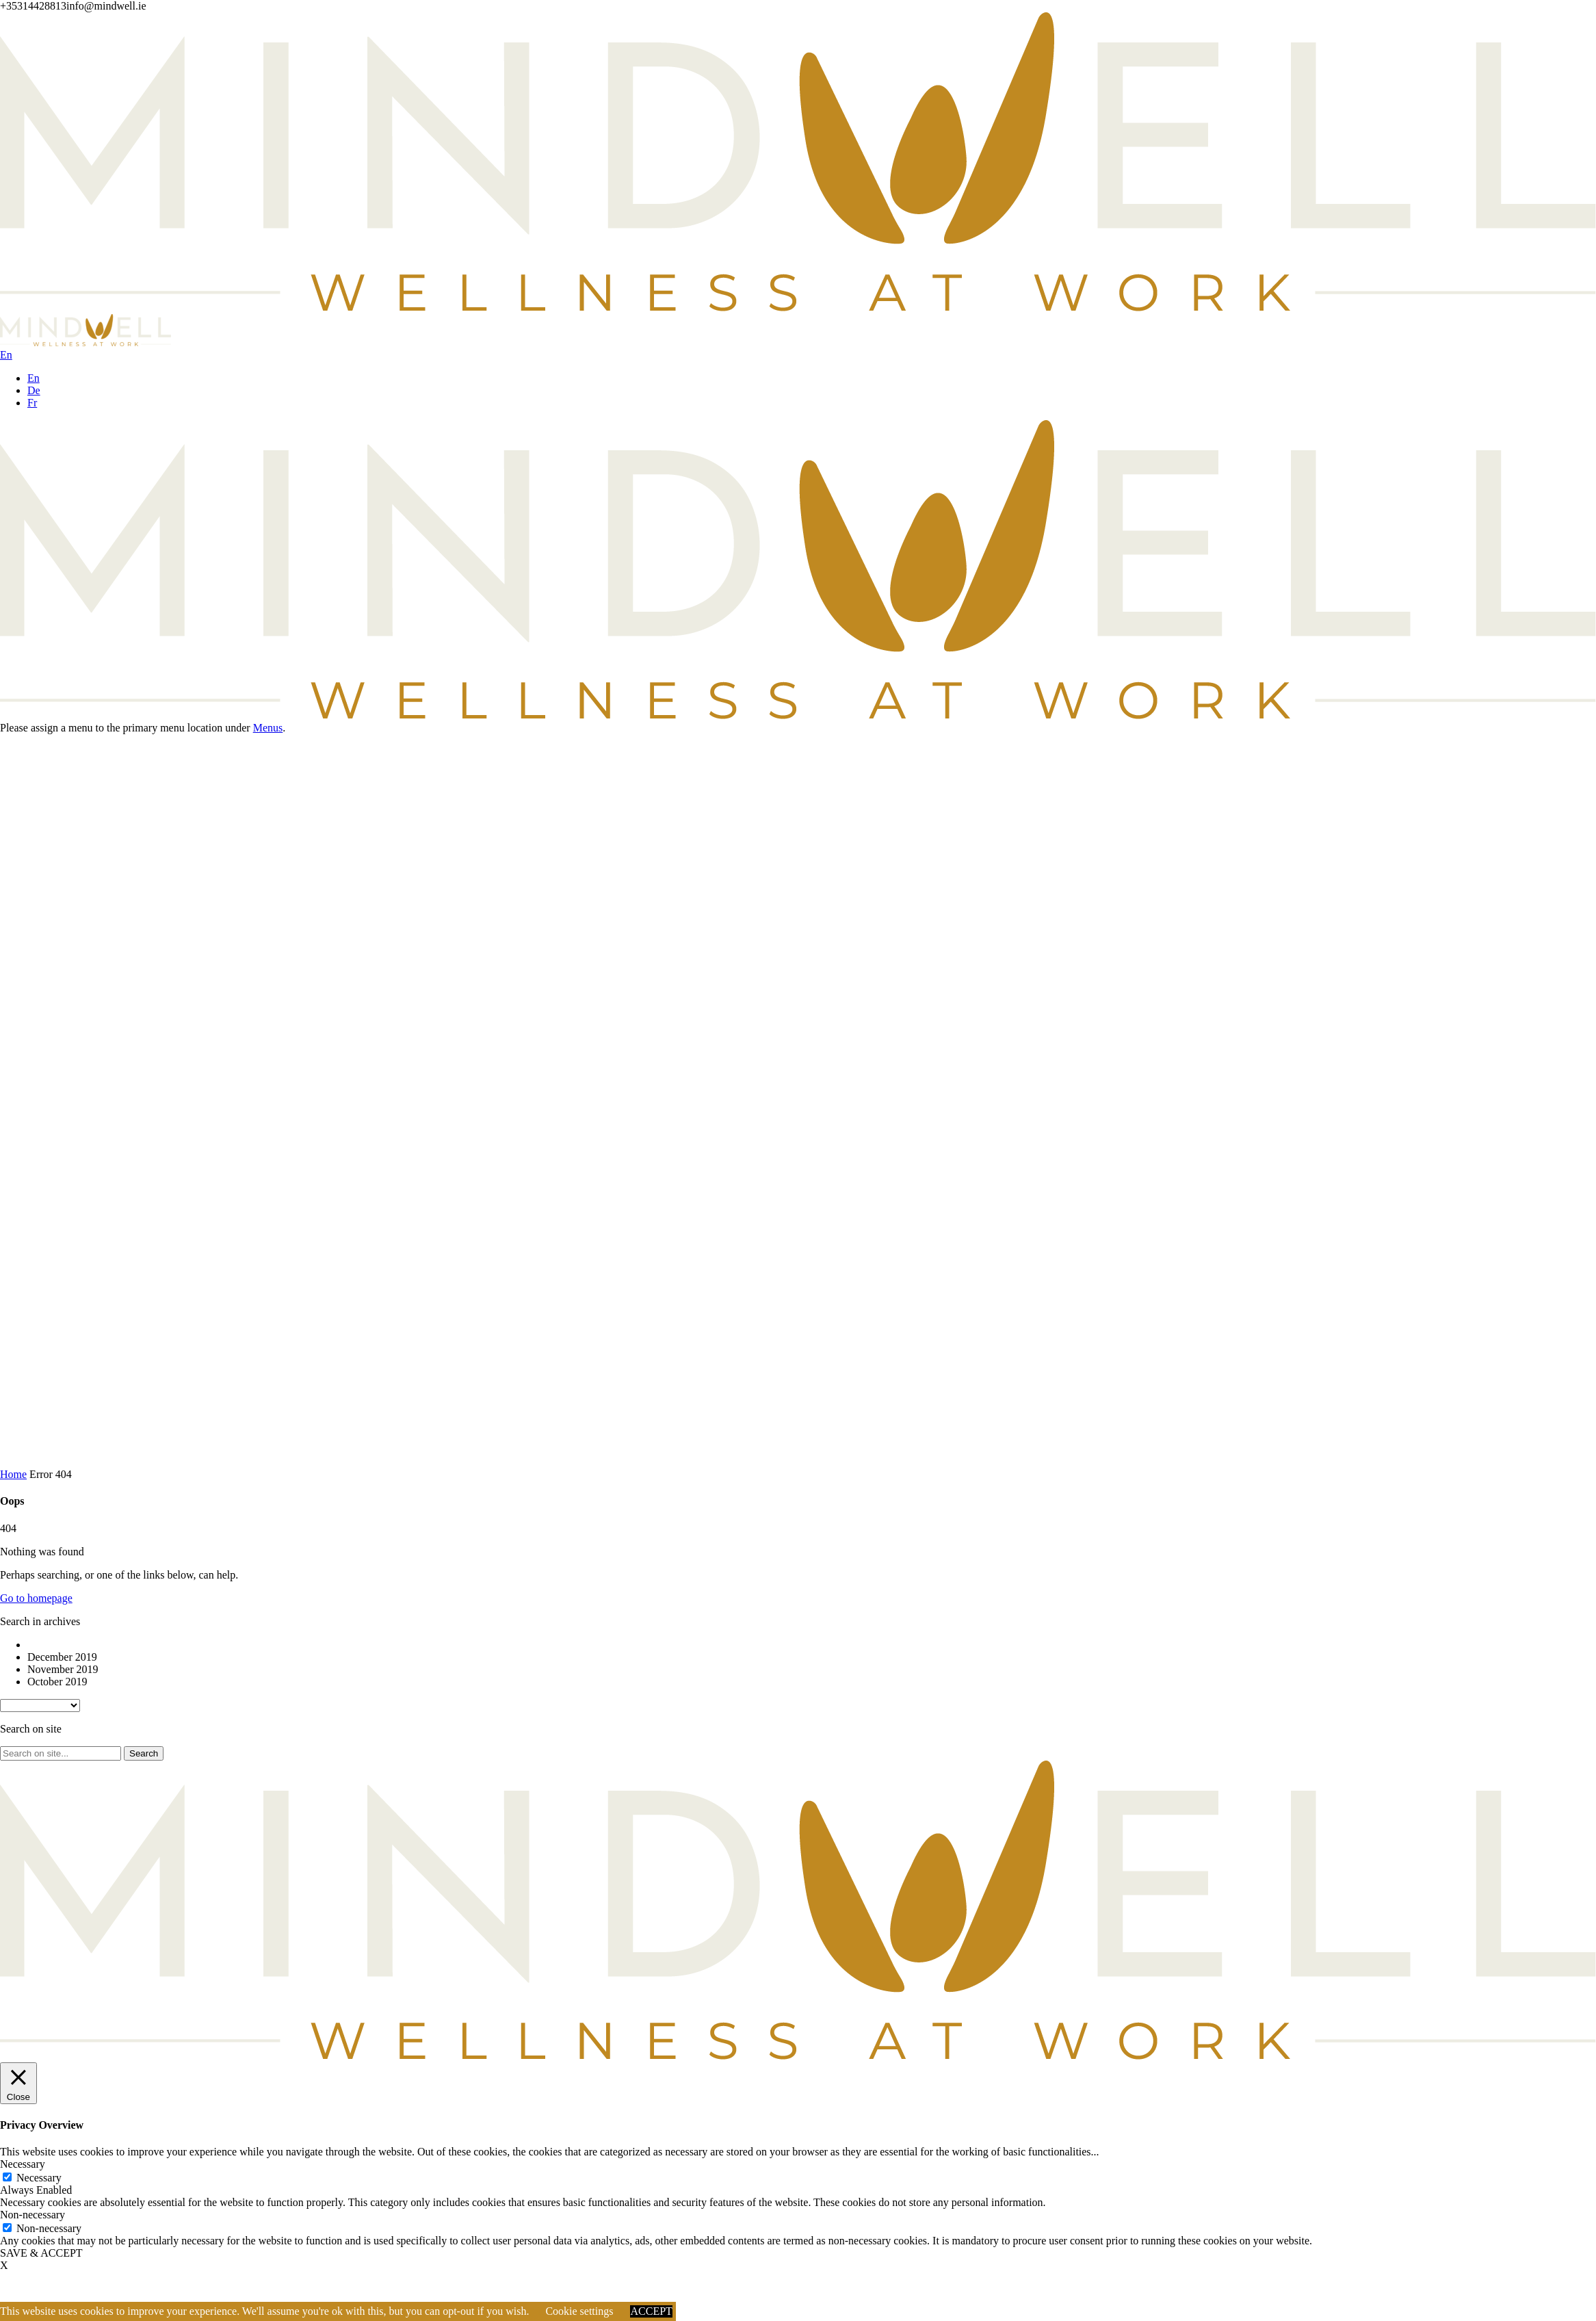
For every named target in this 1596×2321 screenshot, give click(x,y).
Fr (32, 403)
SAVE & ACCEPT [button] (41, 2253)
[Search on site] (60, 1753)
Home (13, 1474)
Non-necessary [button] (32, 2214)
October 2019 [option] (57, 1681)
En (33, 378)
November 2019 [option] (63, 1669)
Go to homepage (36, 1598)
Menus (268, 728)
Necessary (39, 2177)
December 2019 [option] (62, 1657)
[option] (811, 1645)
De (33, 390)
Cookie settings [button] (579, 2311)
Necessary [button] (22, 2164)
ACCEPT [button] (651, 2311)
